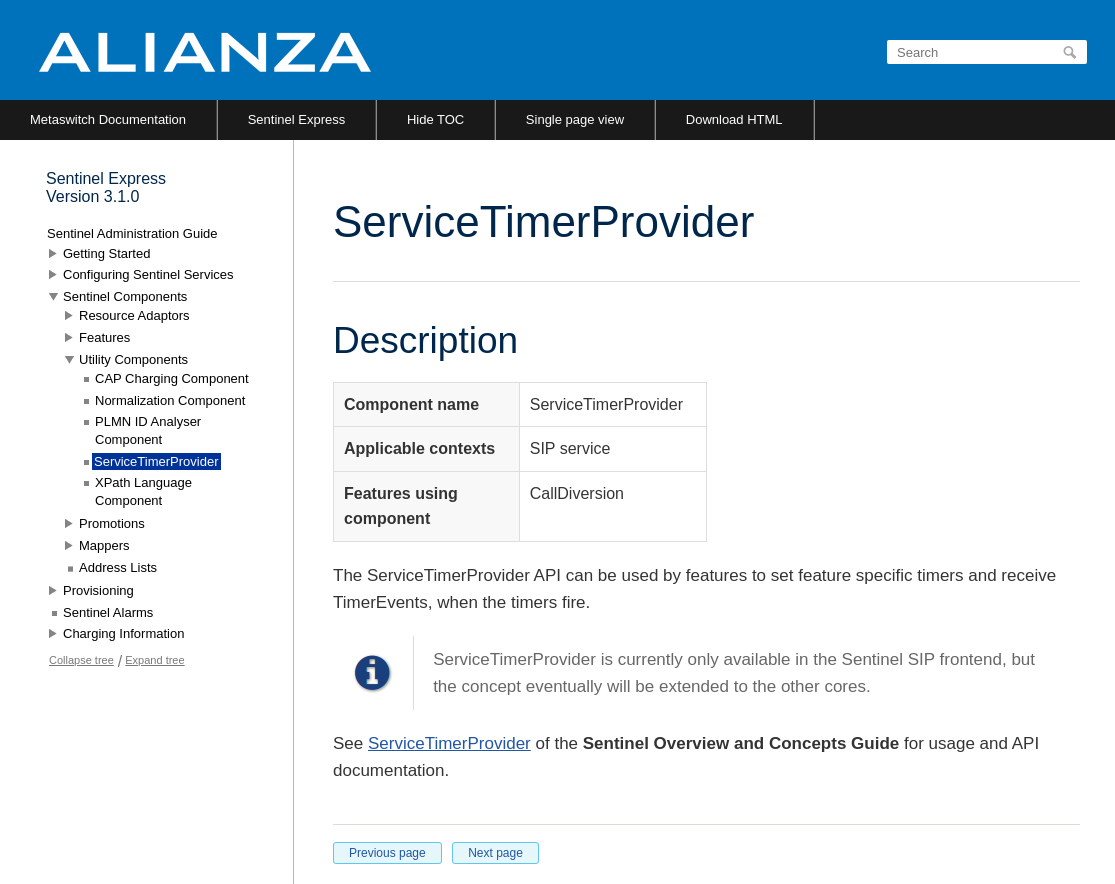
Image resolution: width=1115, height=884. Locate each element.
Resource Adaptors (134, 315)
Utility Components (133, 359)
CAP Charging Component (172, 378)
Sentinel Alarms (108, 612)
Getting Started (106, 253)
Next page (495, 853)
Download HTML (734, 119)
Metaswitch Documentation (108, 119)
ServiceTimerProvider (449, 743)
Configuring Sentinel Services (148, 274)
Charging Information (123, 633)
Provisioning (98, 590)
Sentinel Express (297, 119)
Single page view (575, 119)
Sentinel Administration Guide (132, 233)
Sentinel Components (125, 296)
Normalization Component (170, 400)
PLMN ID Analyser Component (148, 430)
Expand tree (154, 660)
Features (104, 337)
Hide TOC (435, 119)
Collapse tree (81, 660)
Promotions (112, 523)
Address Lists (118, 567)
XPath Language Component (143, 491)
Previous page (387, 853)
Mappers (104, 545)
